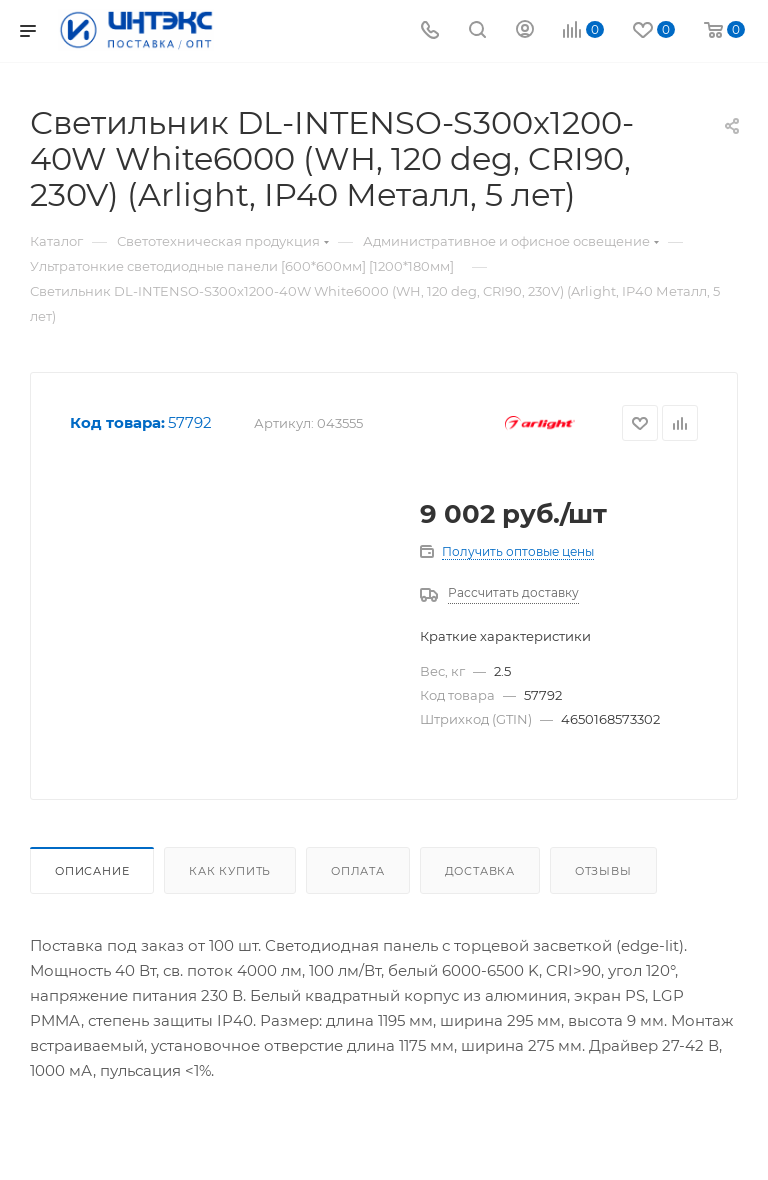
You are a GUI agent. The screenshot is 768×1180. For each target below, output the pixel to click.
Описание (92, 871)
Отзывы (603, 871)
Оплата (358, 871)
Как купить (230, 871)
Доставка (480, 871)
